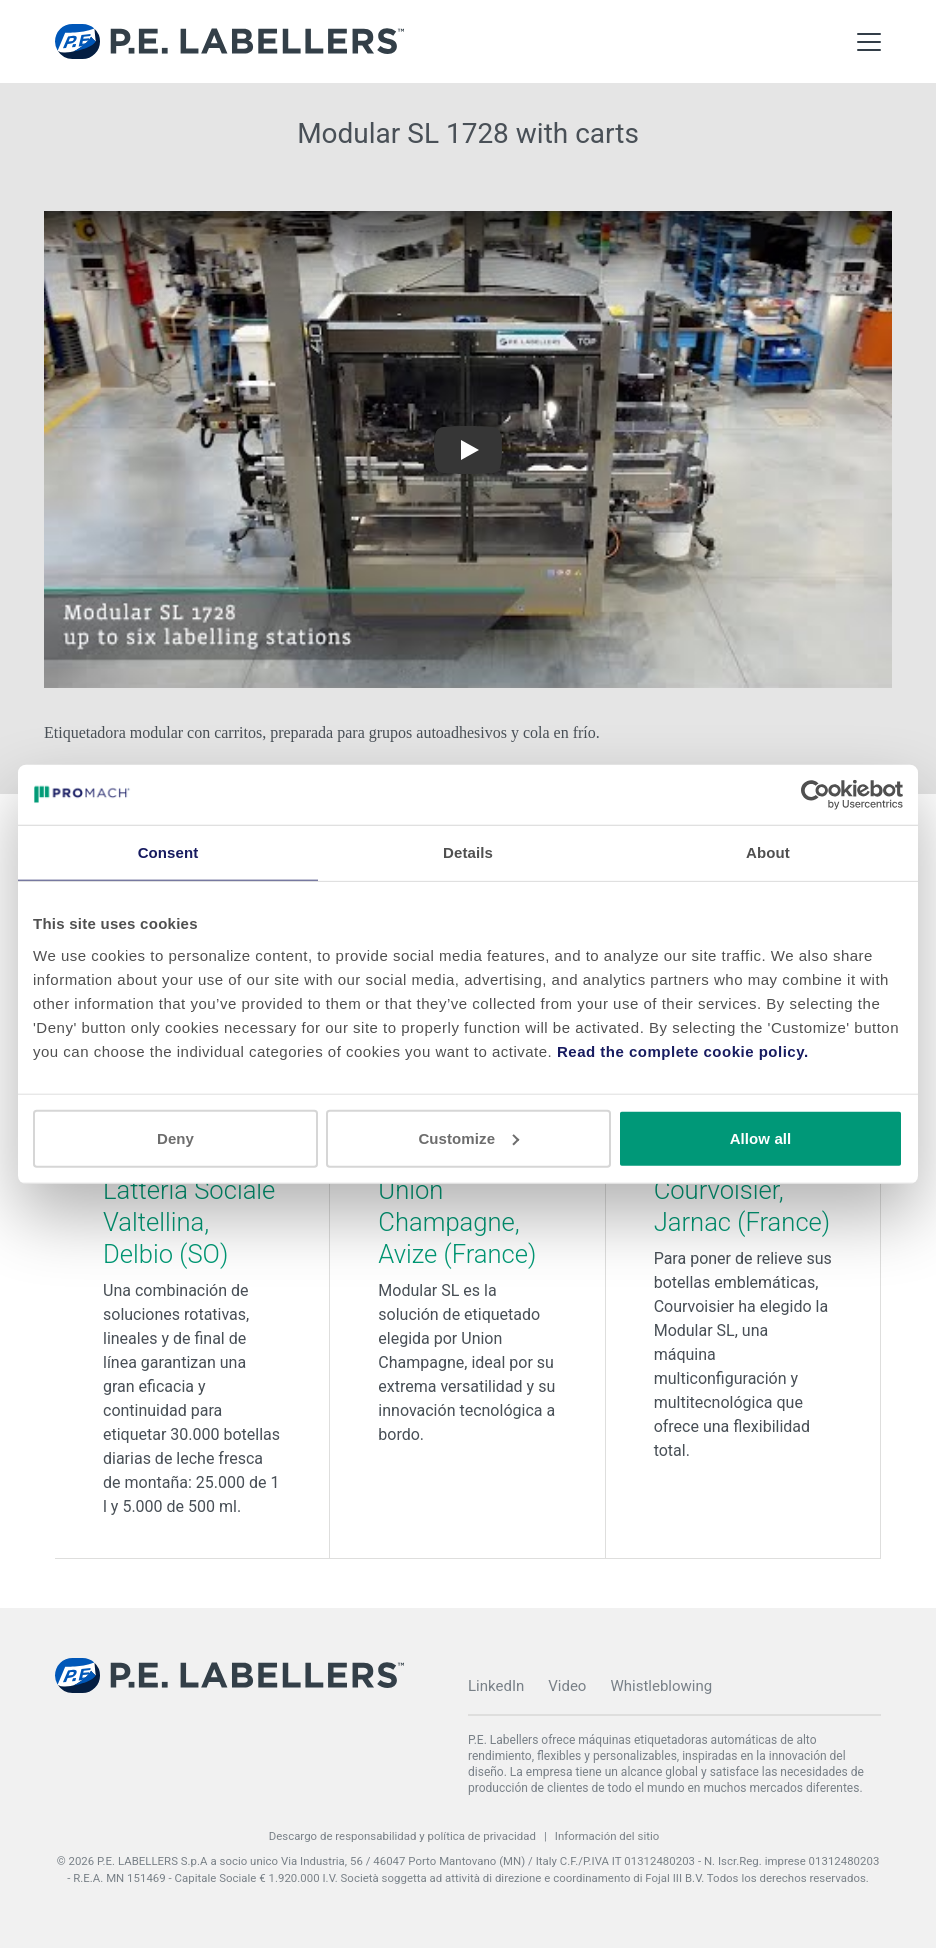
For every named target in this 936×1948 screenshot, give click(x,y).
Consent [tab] (168, 852)
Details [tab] (468, 852)
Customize (468, 1137)
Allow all (761, 1137)
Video (567, 1686)
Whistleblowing (661, 1686)
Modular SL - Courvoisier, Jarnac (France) (742, 1190)
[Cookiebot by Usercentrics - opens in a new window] (815, 795)
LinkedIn (496, 1686)
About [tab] (768, 852)
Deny (175, 1137)
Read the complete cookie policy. (683, 1050)
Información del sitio (607, 1836)
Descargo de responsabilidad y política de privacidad (402, 1836)
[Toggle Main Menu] (869, 42)
